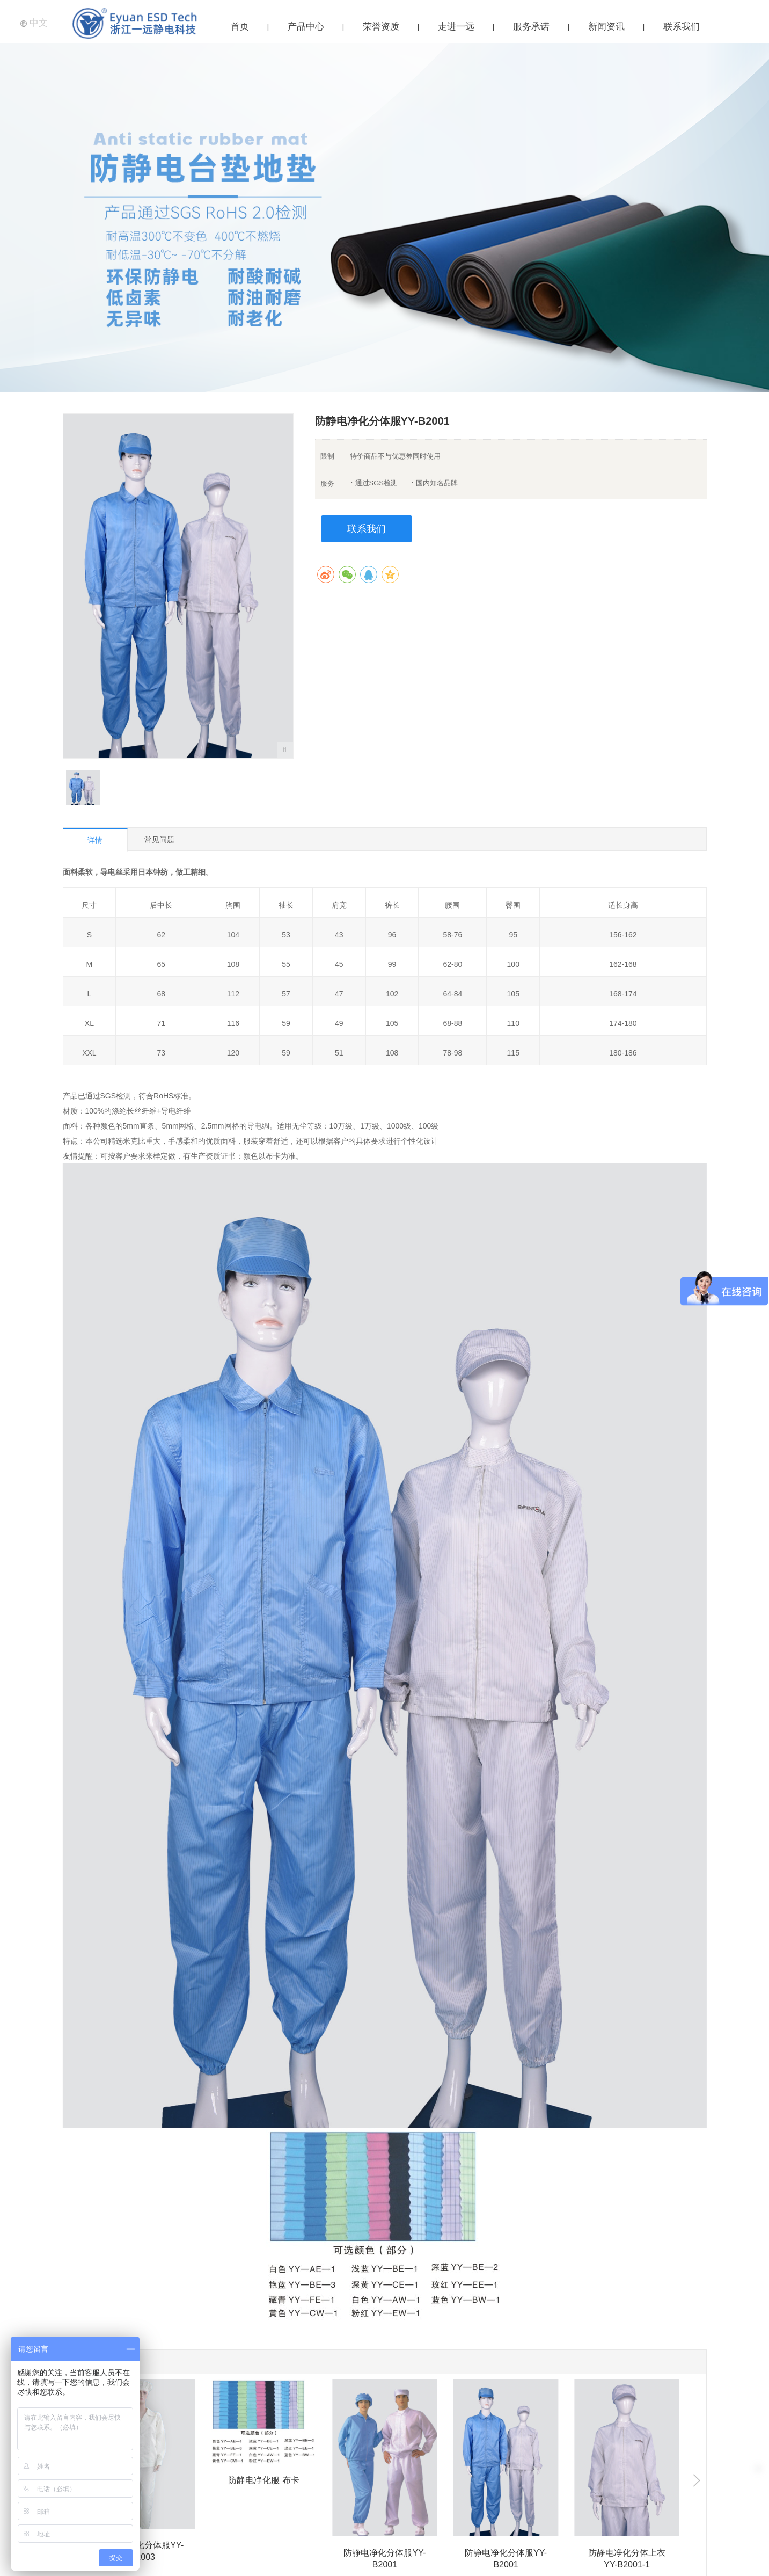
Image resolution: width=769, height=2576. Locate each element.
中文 (34, 23)
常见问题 (159, 839)
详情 (94, 840)
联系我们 (681, 26)
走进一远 (456, 26)
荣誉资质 (381, 26)
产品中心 (306, 26)
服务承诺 (531, 26)
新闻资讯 (606, 26)
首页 (240, 26)
